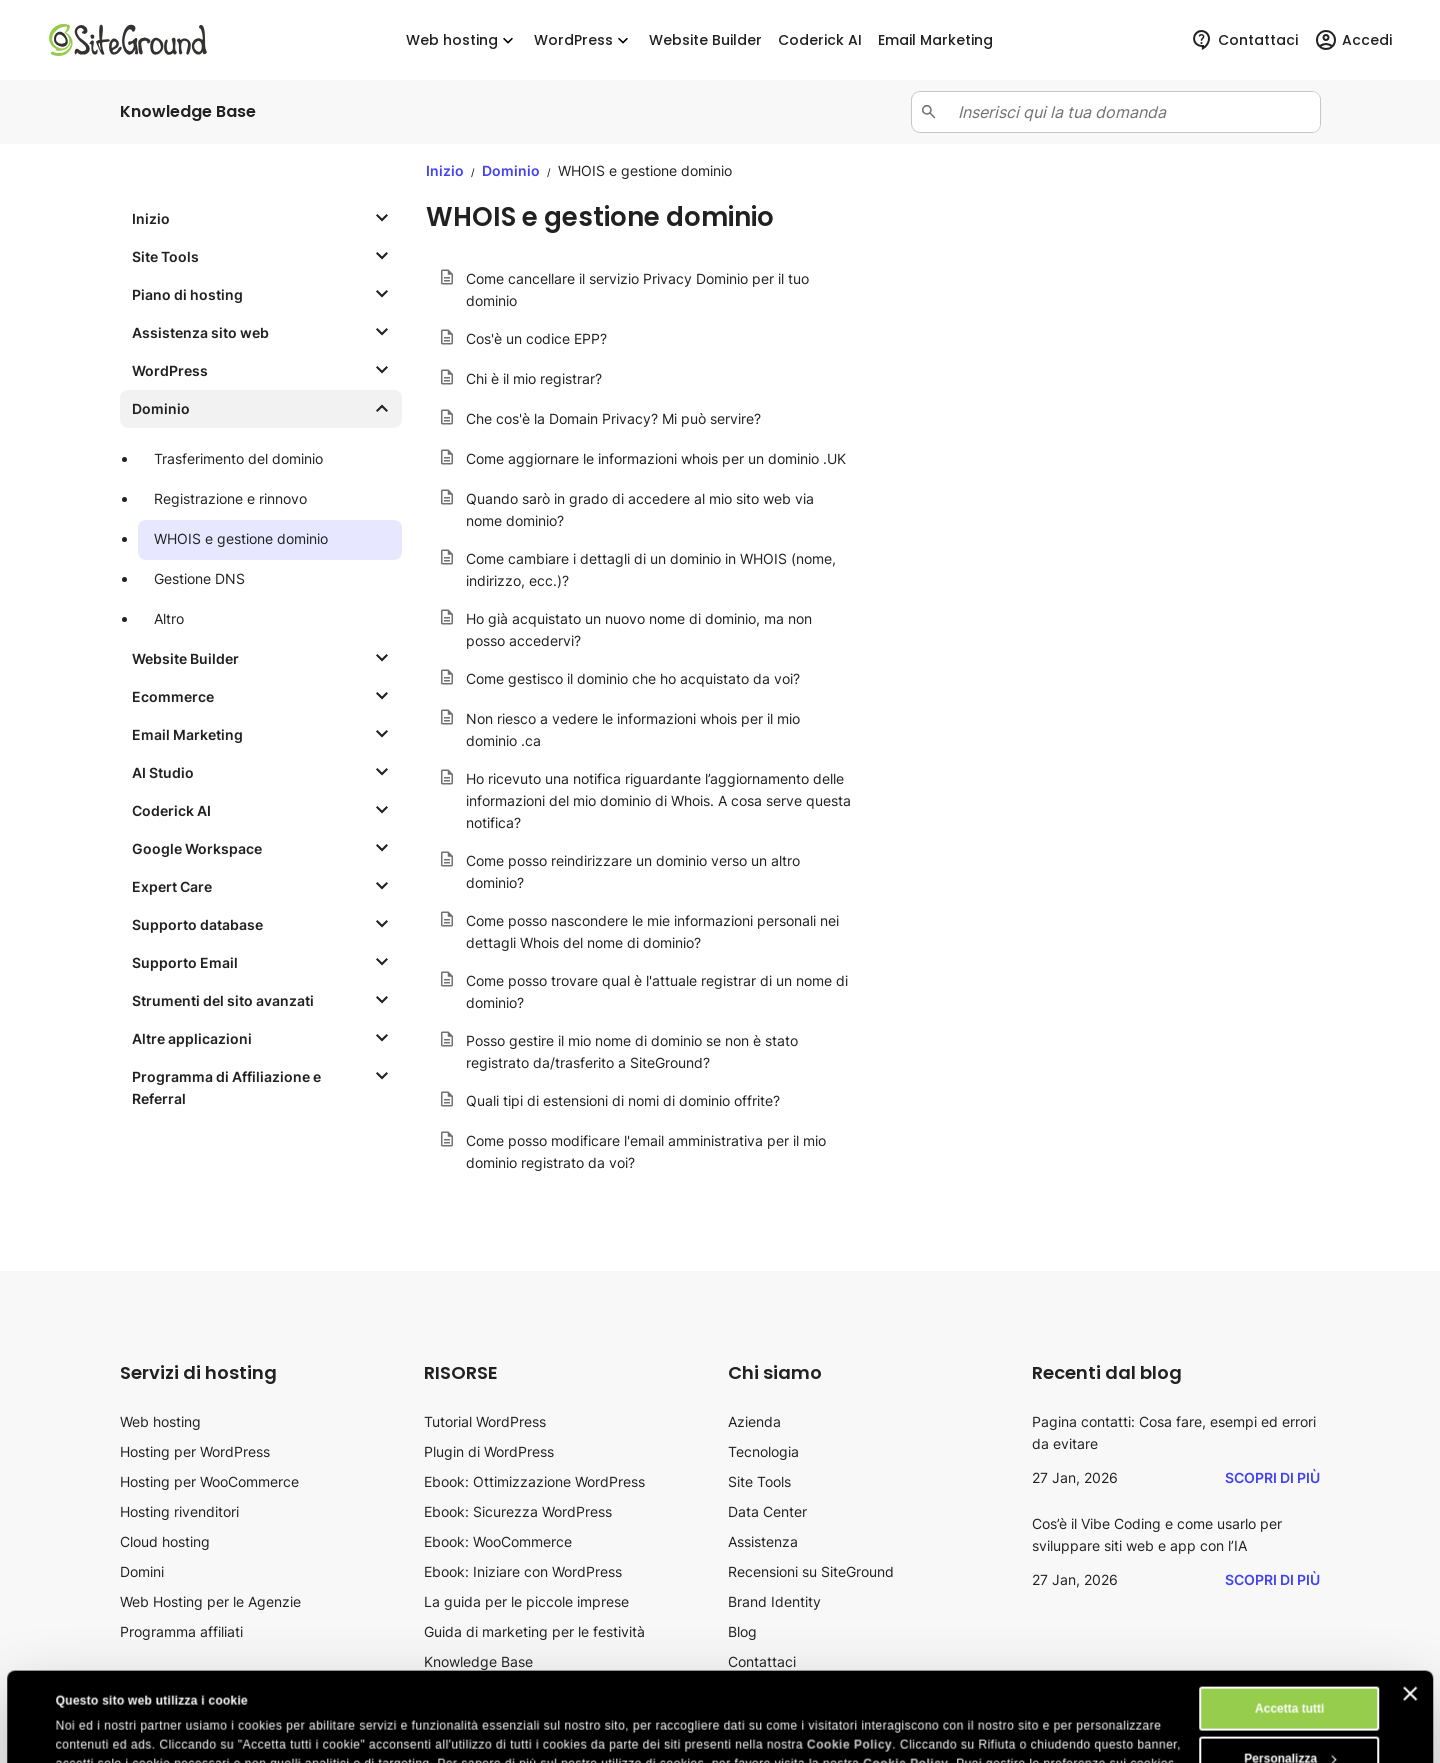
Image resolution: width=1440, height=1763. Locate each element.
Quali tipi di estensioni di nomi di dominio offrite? (623, 1100)
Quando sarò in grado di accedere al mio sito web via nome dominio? (640, 509)
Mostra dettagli (99, 1730)
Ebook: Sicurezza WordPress (518, 1511)
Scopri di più (1272, 1477)
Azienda (754, 1421)
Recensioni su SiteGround (811, 1571)
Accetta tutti (1289, 1625)
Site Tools (759, 1481)
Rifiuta (1289, 1725)
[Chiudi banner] (1410, 1610)
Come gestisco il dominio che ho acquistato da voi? (633, 678)
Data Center (767, 1511)
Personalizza (1290, 1675)
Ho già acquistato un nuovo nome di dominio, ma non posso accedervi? (639, 629)
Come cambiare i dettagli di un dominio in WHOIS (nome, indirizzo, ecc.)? (651, 569)
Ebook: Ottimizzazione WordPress (534, 1481)
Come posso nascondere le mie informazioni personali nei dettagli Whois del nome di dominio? (652, 931)
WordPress (583, 40)
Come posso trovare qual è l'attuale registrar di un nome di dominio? (657, 991)
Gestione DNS (199, 578)
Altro (169, 618)
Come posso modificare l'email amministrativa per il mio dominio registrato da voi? (646, 1151)
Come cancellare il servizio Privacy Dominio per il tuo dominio (637, 289)
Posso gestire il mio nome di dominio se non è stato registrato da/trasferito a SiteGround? (632, 1051)
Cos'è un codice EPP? (536, 338)
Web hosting (462, 40)
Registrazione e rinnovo (230, 498)
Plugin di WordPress (489, 1451)
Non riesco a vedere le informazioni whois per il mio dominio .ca (633, 729)
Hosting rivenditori (179, 1511)
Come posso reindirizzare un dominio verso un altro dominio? (633, 871)
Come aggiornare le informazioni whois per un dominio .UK (656, 458)
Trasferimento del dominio (238, 458)
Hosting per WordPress (195, 1451)
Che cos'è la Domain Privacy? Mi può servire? (613, 418)
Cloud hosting (165, 1541)
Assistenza (763, 1541)
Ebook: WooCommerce (498, 1541)
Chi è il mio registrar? (534, 378)
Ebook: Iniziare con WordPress (523, 1571)
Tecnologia (763, 1451)
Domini (142, 1571)
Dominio (512, 170)
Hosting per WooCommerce (209, 1481)
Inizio (445, 170)
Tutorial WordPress (485, 1421)
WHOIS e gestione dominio (241, 538)
